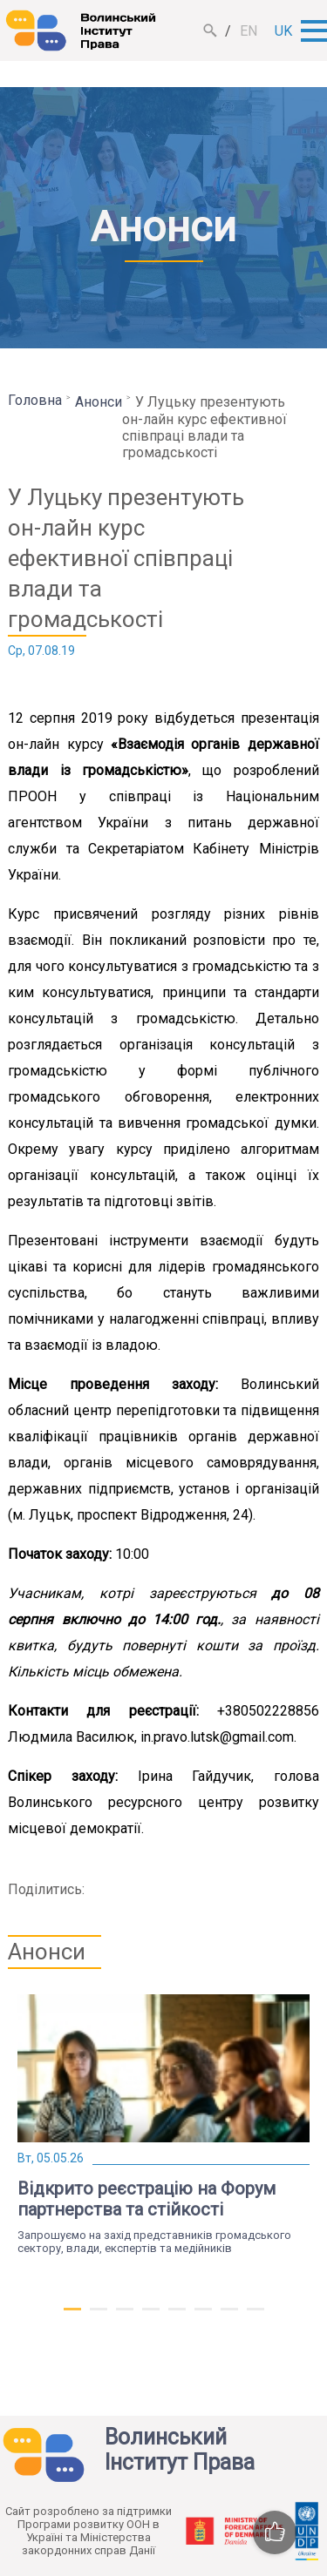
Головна (35, 400)
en (248, 31)
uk (283, 31)
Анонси (98, 402)
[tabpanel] (163, 2124)
